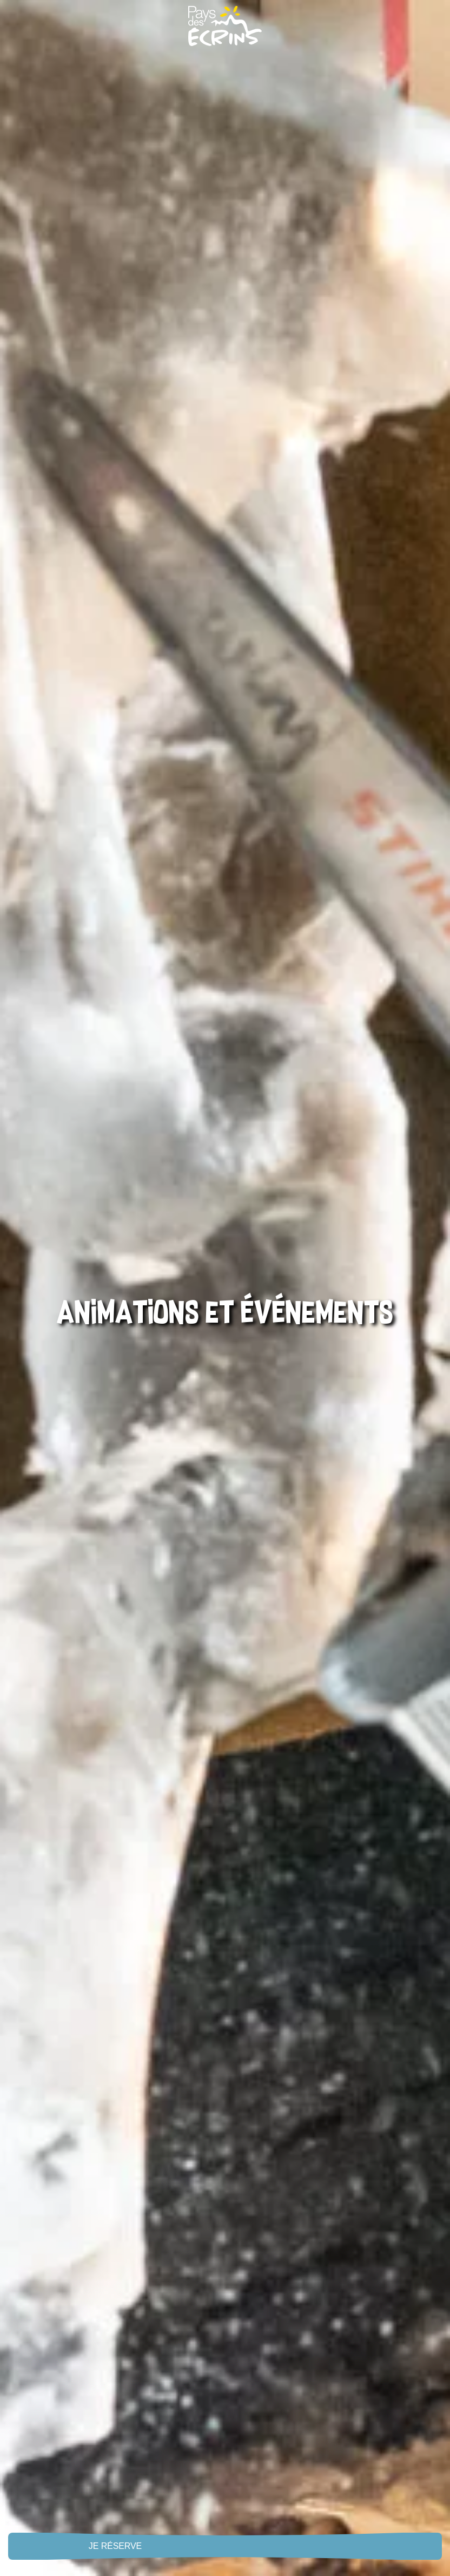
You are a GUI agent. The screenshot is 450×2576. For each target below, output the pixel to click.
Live (334, 2546)
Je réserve (115, 2546)
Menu (225, 2546)
